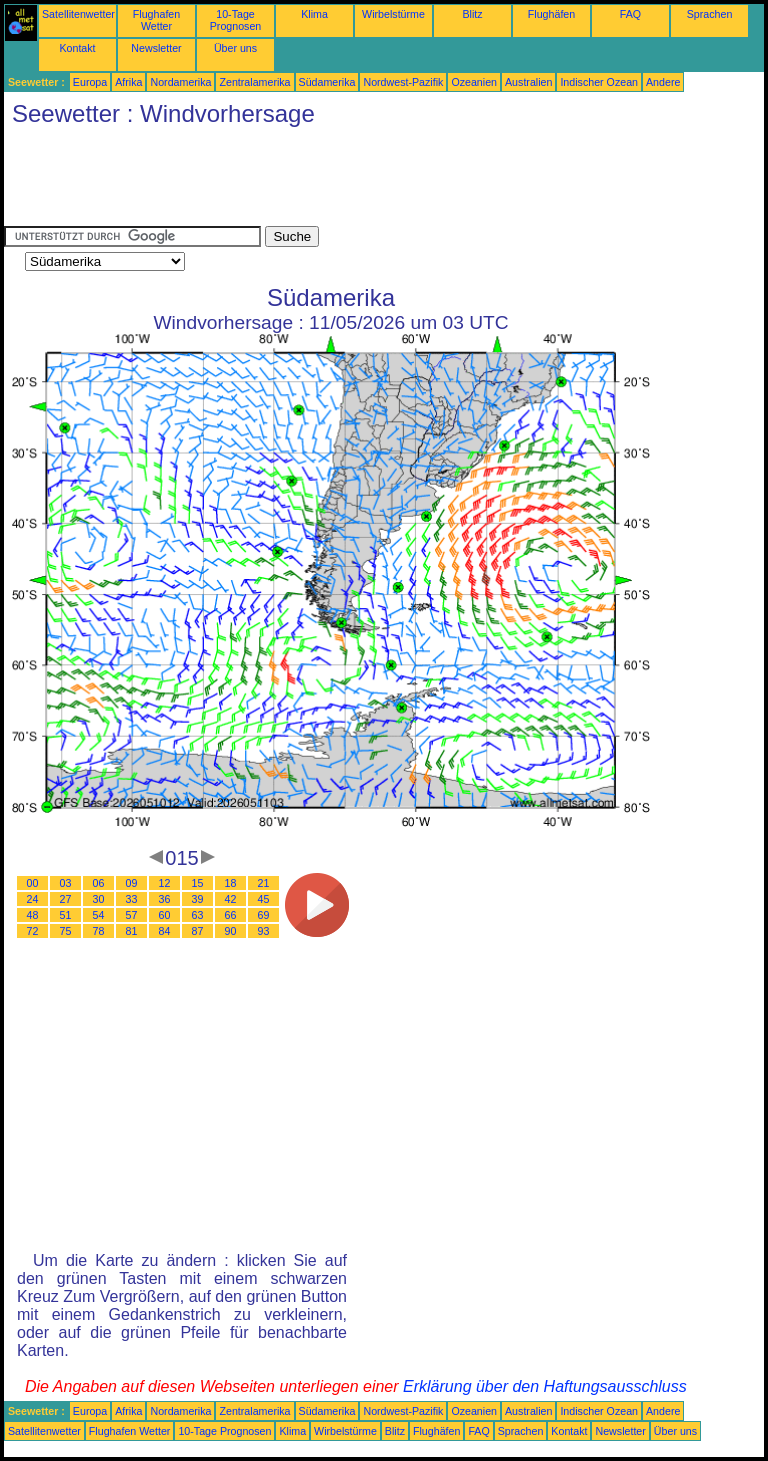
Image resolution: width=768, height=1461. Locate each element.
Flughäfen (551, 14)
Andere (663, 82)
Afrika (128, 82)
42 (231, 899)
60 (165, 915)
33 (132, 899)
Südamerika (327, 82)
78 (99, 931)
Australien (528, 82)
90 (231, 931)
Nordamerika (180, 82)
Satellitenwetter (78, 14)
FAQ (630, 14)
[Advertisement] (368, 181)
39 (198, 899)
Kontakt (77, 48)
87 (198, 931)
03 (66, 883)
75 (66, 931)
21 (264, 883)
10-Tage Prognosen (236, 20)
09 (132, 883)
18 (231, 883)
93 (264, 931)
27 (66, 899)
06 (99, 883)
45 (264, 899)
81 (132, 931)
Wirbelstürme (393, 14)
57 (132, 915)
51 (66, 915)
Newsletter (156, 48)
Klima (314, 14)
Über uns (235, 48)
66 (231, 915)
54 (99, 915)
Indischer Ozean (599, 82)
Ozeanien (474, 82)
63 (198, 915)
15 (198, 883)
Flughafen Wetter (156, 20)
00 (33, 883)
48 (33, 915)
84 (165, 931)
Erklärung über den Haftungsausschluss (545, 1386)
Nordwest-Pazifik (403, 82)
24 (33, 899)
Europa (90, 82)
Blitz (472, 14)
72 (33, 931)
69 (264, 915)
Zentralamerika (254, 82)
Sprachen (710, 14)
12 (165, 883)
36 (165, 899)
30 (99, 899)
